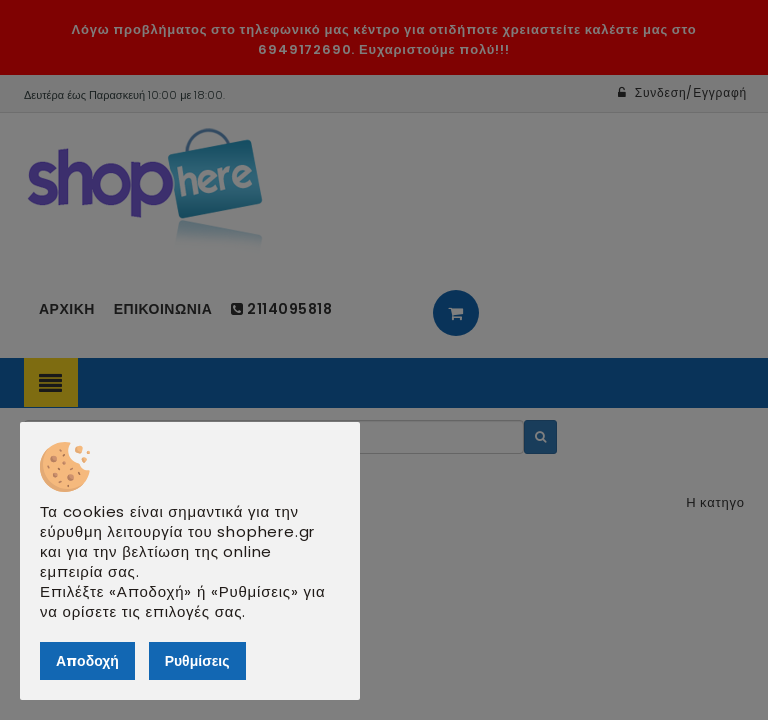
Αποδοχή (87, 661)
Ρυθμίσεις (197, 661)
